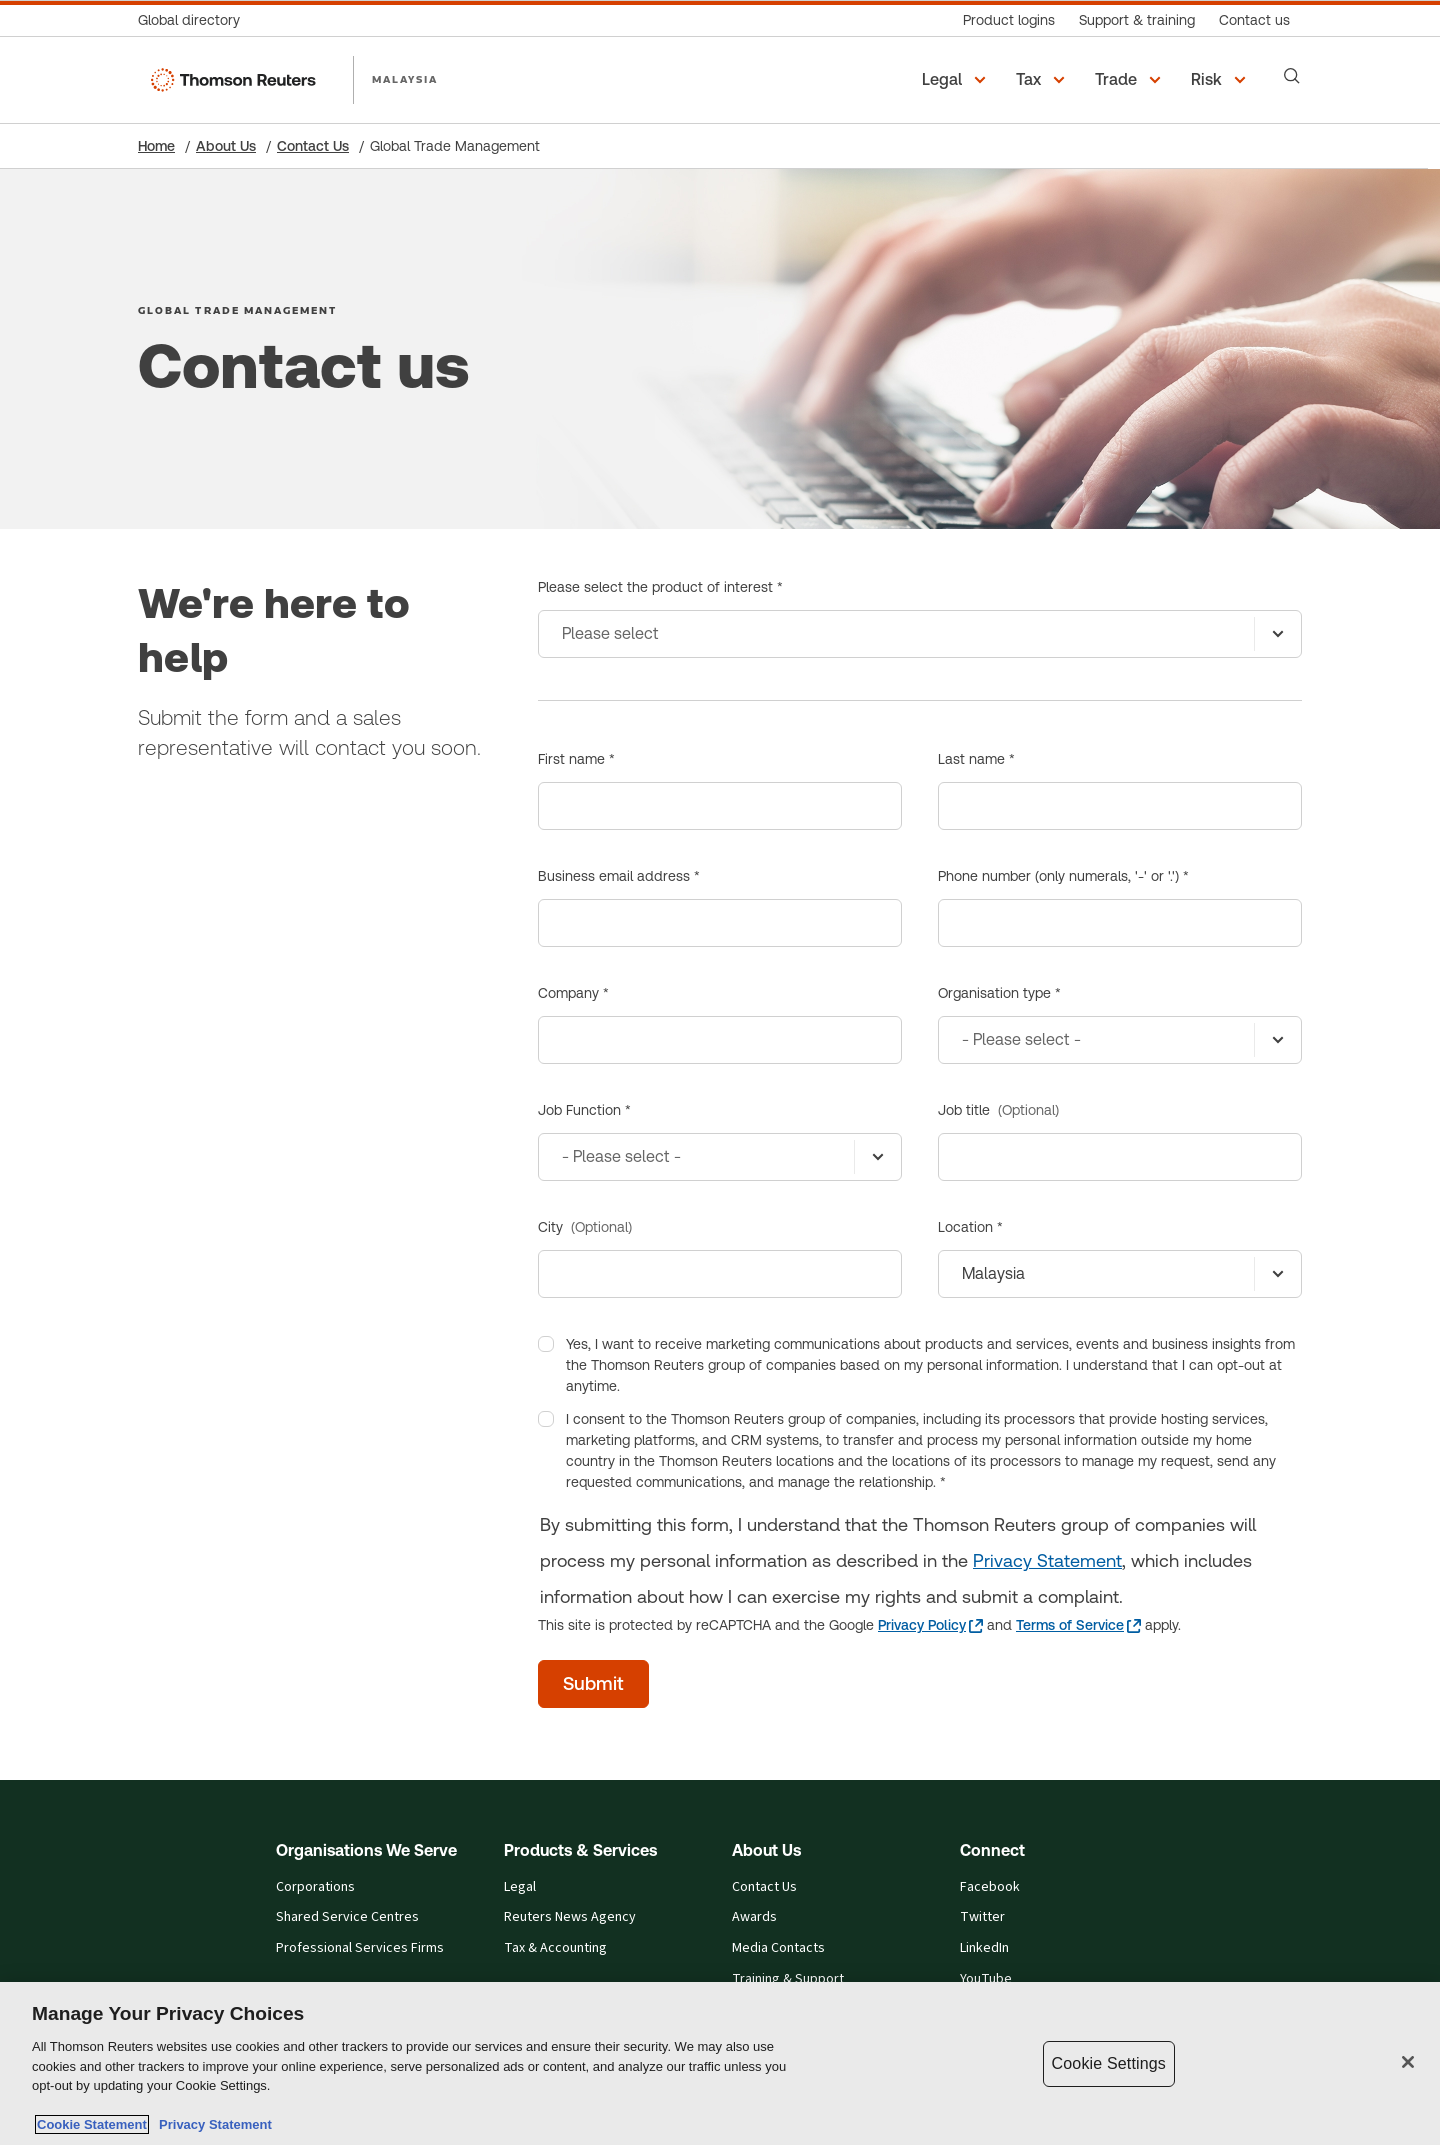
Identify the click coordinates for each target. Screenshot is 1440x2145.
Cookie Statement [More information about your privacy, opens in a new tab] (92, 2124)
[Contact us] (1254, 20)
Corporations (315, 1887)
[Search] (1292, 76)
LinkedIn (984, 1948)
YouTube (986, 1979)
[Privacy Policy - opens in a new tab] (930, 1625)
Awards (754, 1917)
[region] (720, 2063)
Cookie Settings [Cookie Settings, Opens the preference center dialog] (1109, 2063)
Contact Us (313, 146)
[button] (957, 80)
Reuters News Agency (570, 1917)
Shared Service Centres (347, 1917)
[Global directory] (195, 20)
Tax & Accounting (555, 1948)
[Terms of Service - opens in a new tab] (1078, 1625)
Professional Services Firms (360, 1948)
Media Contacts (778, 1948)
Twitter (982, 1917)
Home (156, 146)
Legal (520, 1887)
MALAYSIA (405, 79)
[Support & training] (1137, 20)
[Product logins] (1009, 20)
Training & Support (788, 1979)
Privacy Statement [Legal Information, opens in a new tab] (212, 2124)
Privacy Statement (1047, 1560)
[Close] (1408, 2062)
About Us (226, 146)
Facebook (990, 1887)
